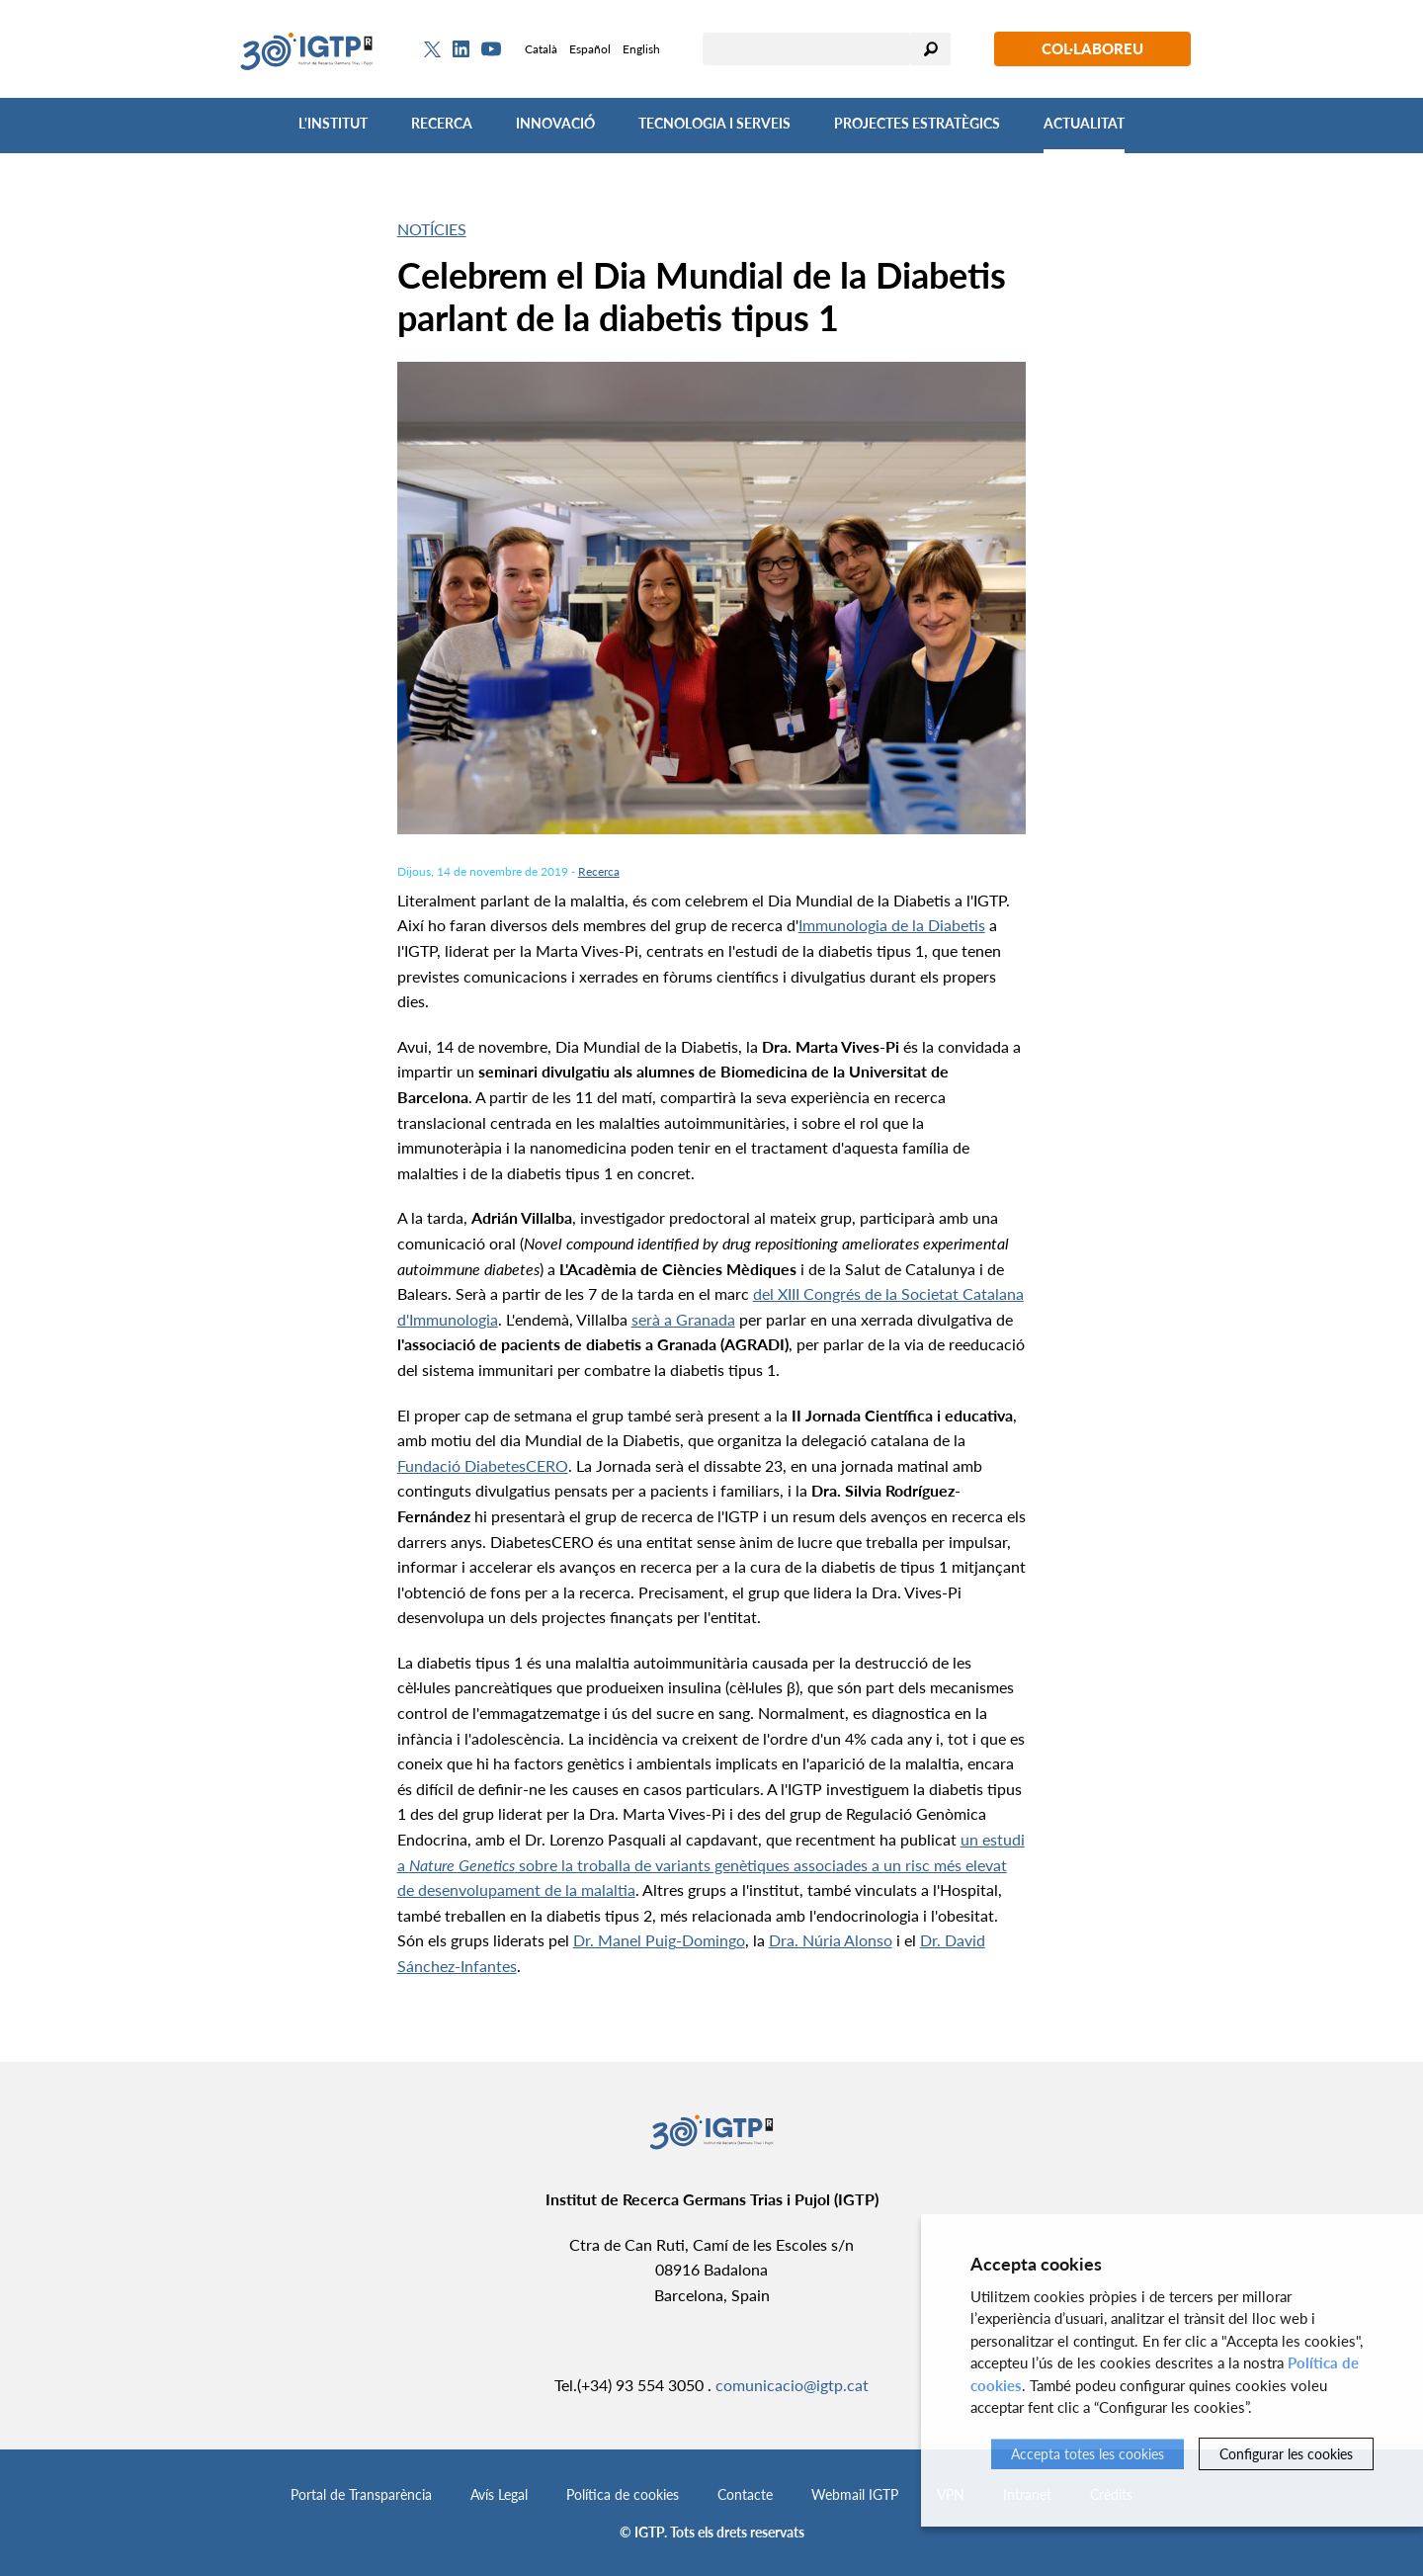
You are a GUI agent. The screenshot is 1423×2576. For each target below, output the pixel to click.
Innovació (555, 123)
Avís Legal (499, 2494)
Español (590, 49)
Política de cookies (622, 2494)
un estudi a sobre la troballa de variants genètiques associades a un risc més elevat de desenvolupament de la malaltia (711, 1864)
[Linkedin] (461, 49)
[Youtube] (491, 49)
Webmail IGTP (854, 2494)
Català (541, 49)
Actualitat (1084, 123)
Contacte (745, 2494)
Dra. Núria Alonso (830, 1940)
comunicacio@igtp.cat (792, 2384)
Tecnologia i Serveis (714, 123)
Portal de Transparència (361, 2494)
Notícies (431, 228)
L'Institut (333, 123)
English (641, 49)
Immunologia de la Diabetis (891, 924)
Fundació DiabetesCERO (482, 1465)
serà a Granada (683, 1319)
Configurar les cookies (1286, 2454)
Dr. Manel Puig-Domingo (659, 1940)
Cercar (931, 49)
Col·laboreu (1092, 48)
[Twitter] (432, 49)
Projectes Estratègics (917, 123)
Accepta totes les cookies (1087, 2454)
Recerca (441, 123)
